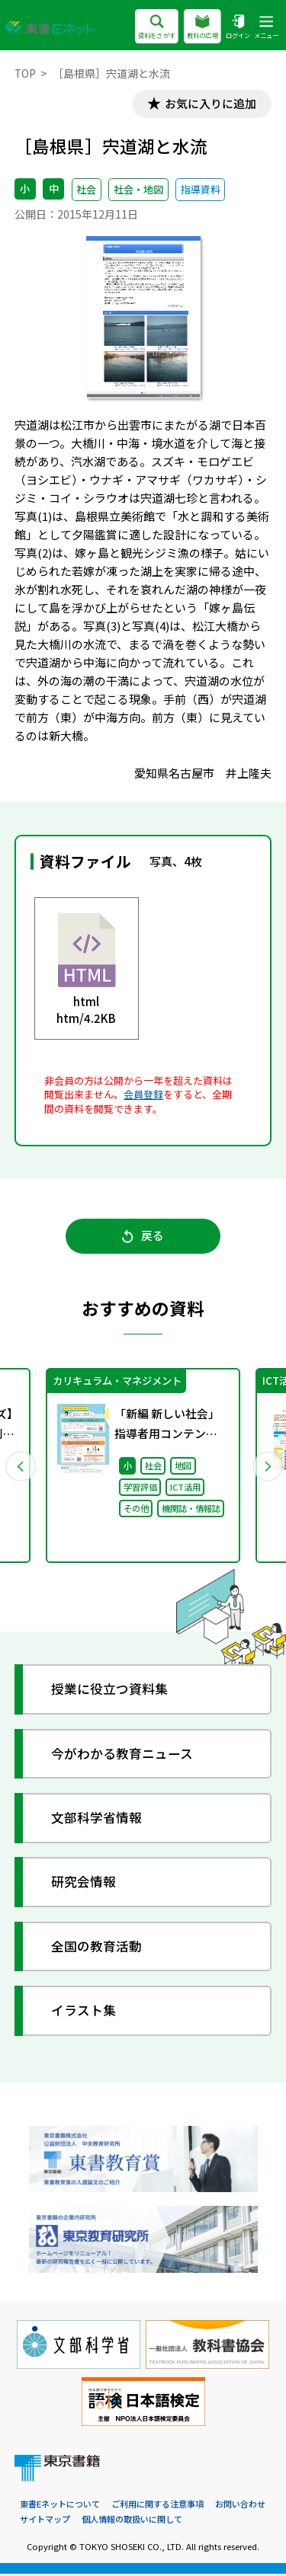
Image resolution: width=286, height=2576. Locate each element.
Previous (20, 1467)
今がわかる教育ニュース (123, 1755)
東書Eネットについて (60, 2505)
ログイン (238, 27)
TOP (25, 73)
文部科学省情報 (97, 1819)
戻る (142, 1237)
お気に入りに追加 (209, 104)
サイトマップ (45, 2521)
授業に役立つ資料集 (110, 1690)
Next (266, 1467)
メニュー (266, 27)
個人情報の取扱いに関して (132, 2521)
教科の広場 (202, 27)
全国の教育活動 (97, 1948)
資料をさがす (156, 27)
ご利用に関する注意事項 (157, 2505)
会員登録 (143, 1095)
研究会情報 (84, 1884)
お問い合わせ (240, 2505)
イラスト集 (84, 2011)
